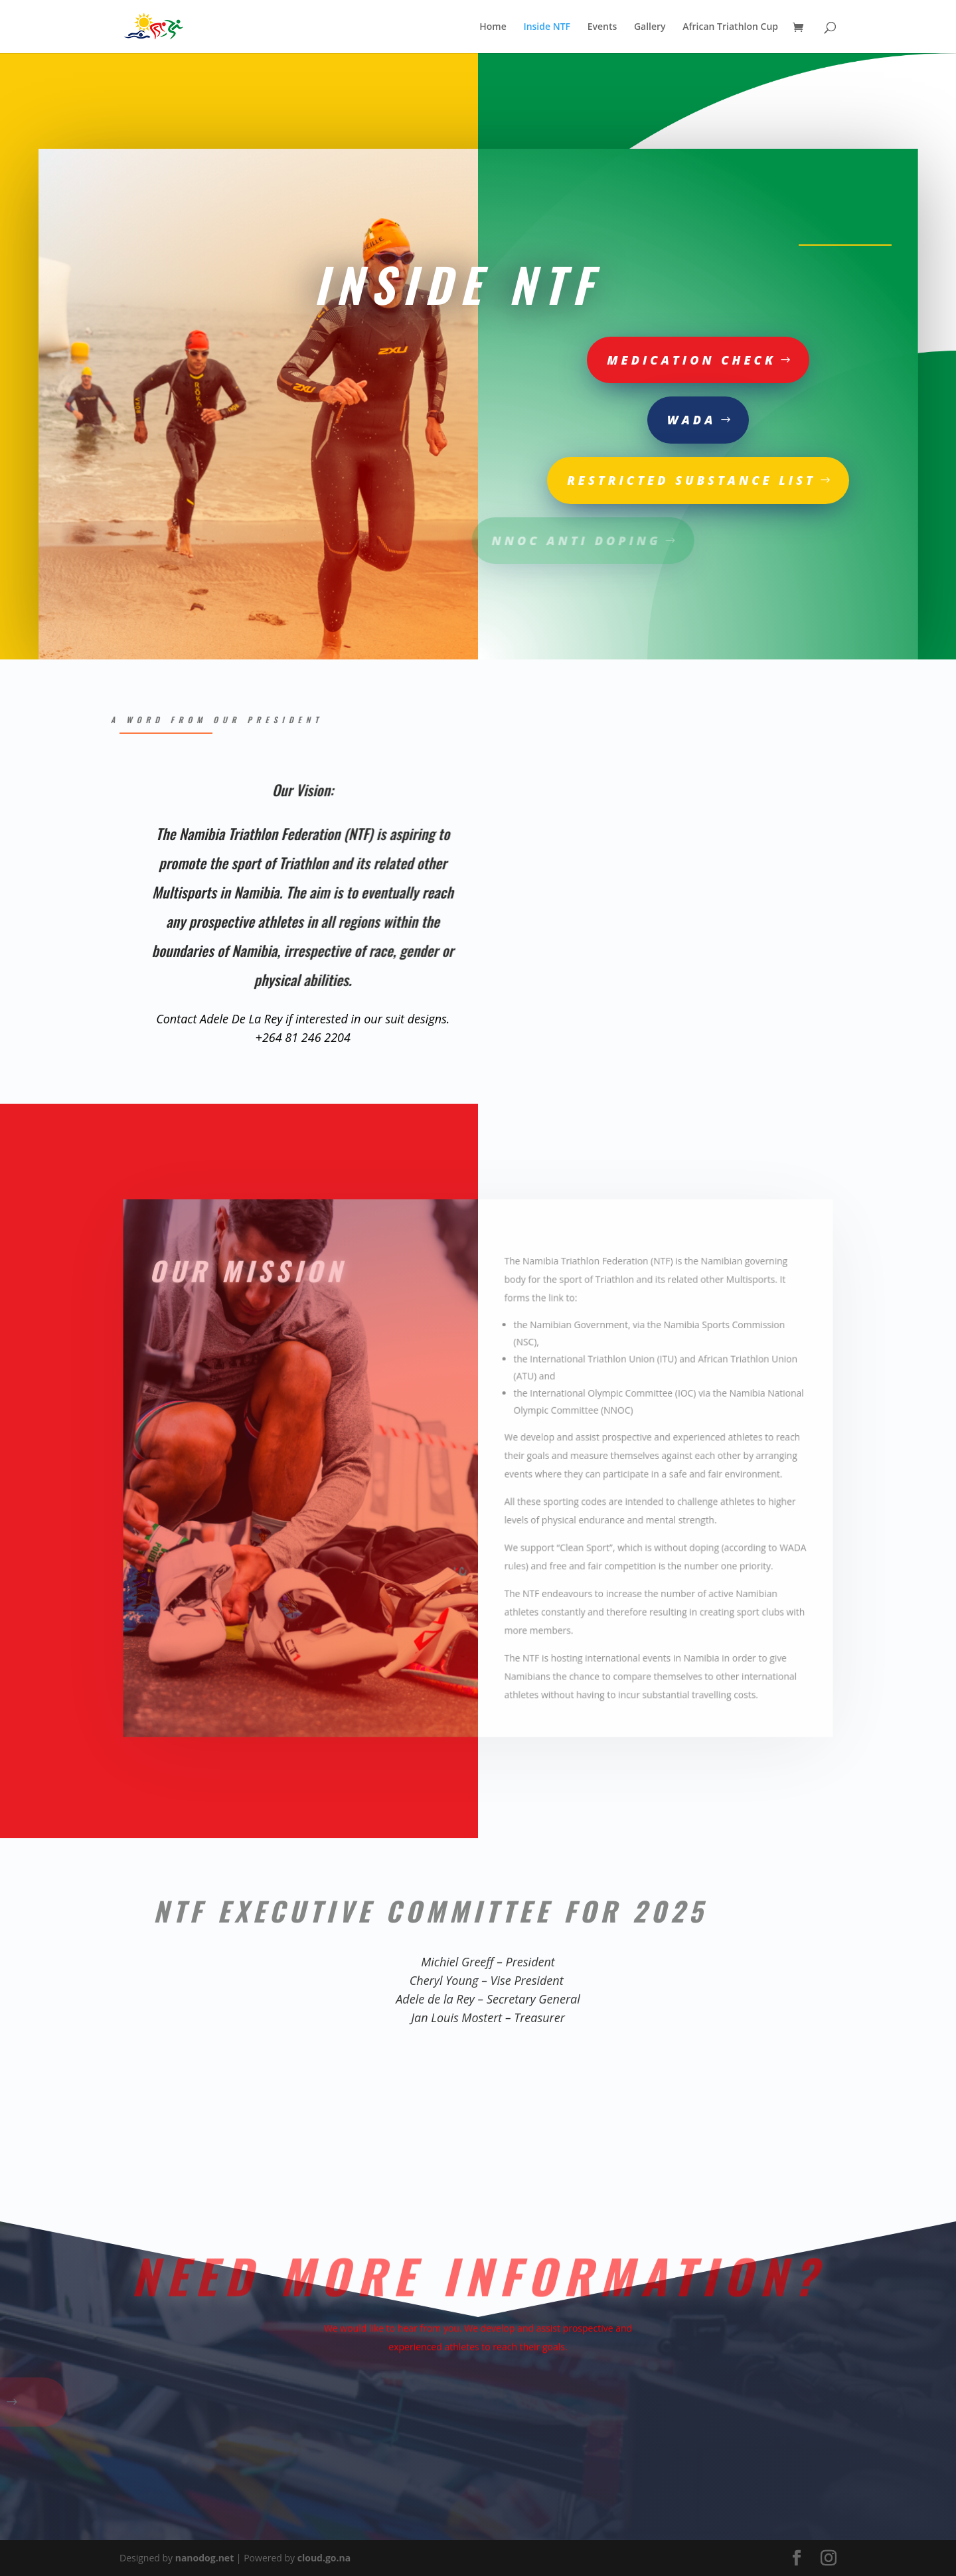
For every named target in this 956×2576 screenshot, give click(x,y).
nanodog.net (204, 2557)
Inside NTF (546, 27)
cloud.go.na (324, 2557)
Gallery (650, 27)
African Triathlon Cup (730, 27)
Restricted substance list (615, 480)
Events (602, 27)
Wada (615, 420)
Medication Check (614, 360)
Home (493, 27)
